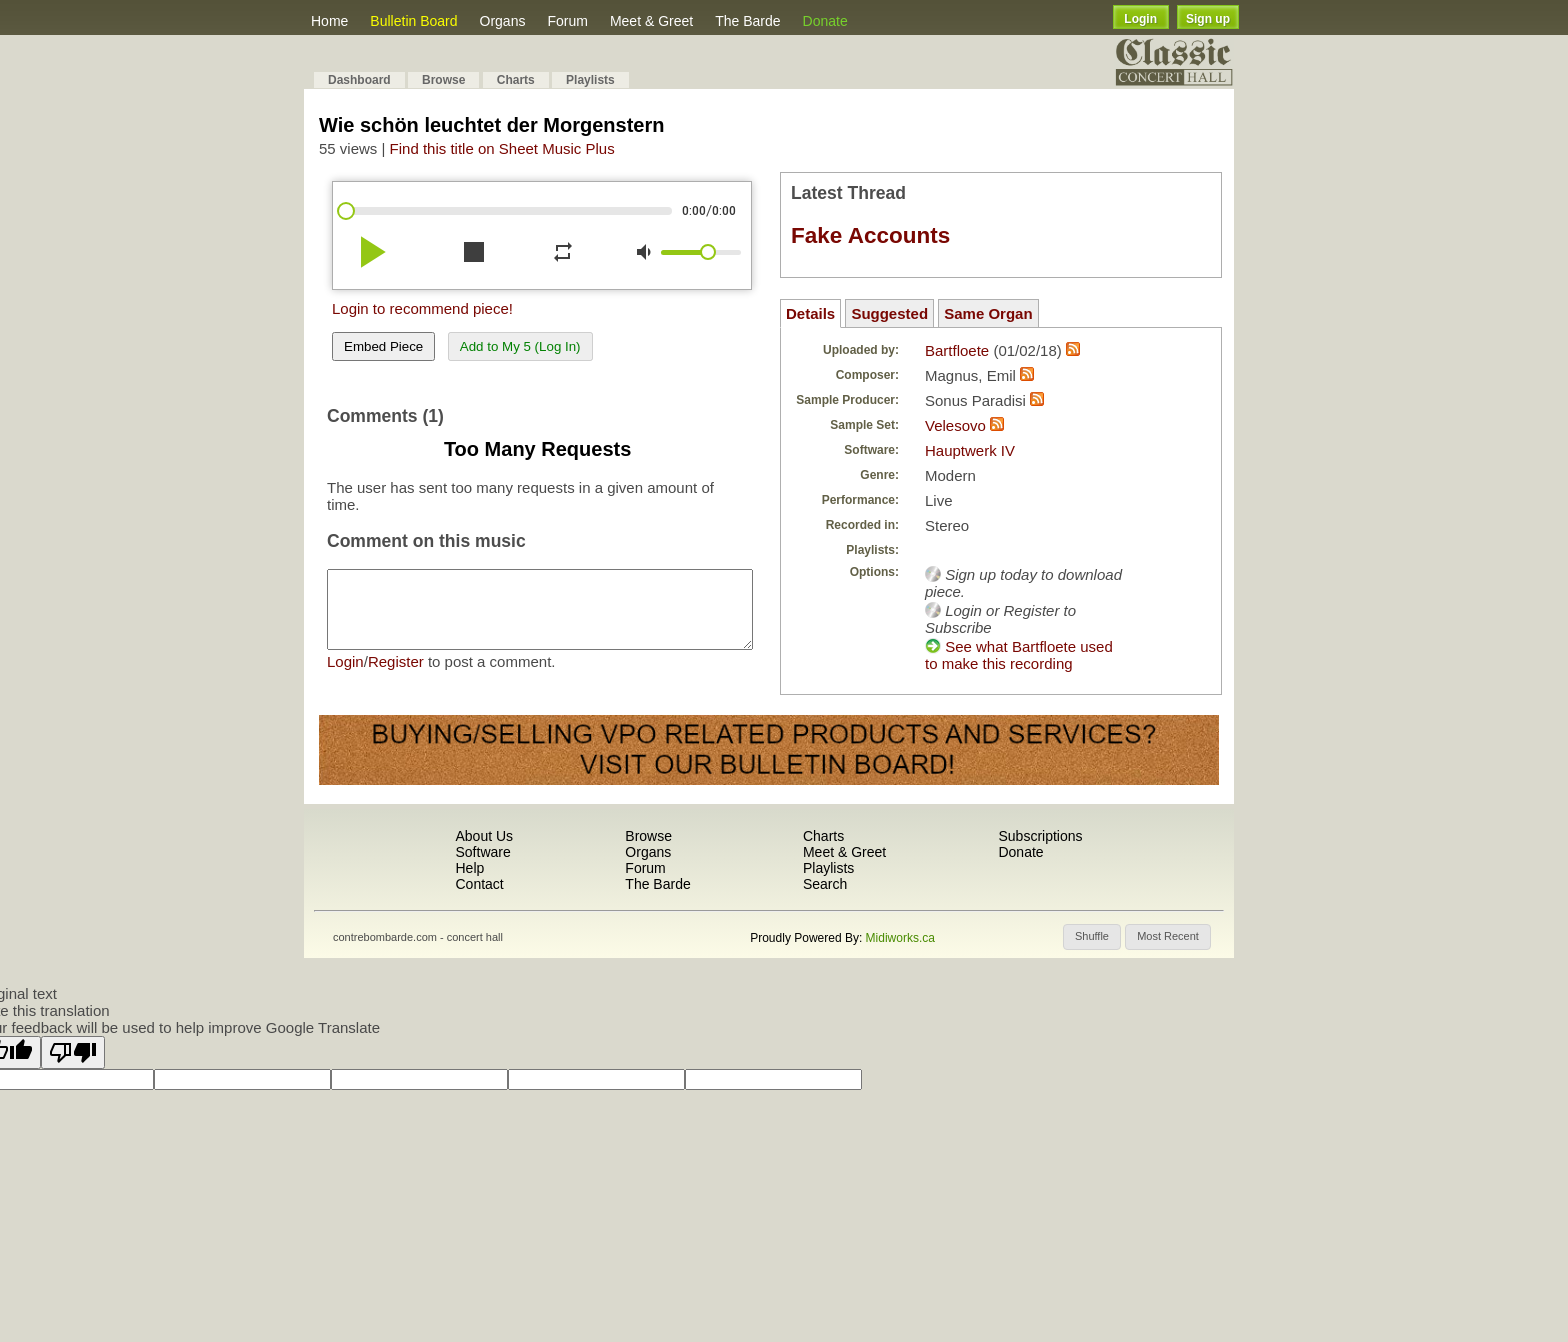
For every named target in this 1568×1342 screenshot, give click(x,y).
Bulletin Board (413, 21)
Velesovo (957, 425)
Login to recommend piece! (422, 308)
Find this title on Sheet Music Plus (502, 148)
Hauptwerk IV (970, 450)
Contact (479, 884)
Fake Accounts (870, 235)
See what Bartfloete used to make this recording (1019, 655)
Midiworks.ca (900, 938)
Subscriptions (1040, 836)
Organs (503, 21)
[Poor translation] (73, 1052)
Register (396, 676)
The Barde (747, 21)
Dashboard (359, 80)
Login (1140, 19)
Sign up (1208, 19)
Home (329, 21)
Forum (567, 21)
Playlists (590, 80)
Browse (443, 80)
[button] (1092, 937)
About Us (484, 836)
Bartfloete (957, 350)
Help (469, 868)
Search (825, 884)
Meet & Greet (651, 21)
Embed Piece (383, 346)
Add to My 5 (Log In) (520, 346)
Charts (516, 80)
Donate (825, 21)
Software (482, 852)
